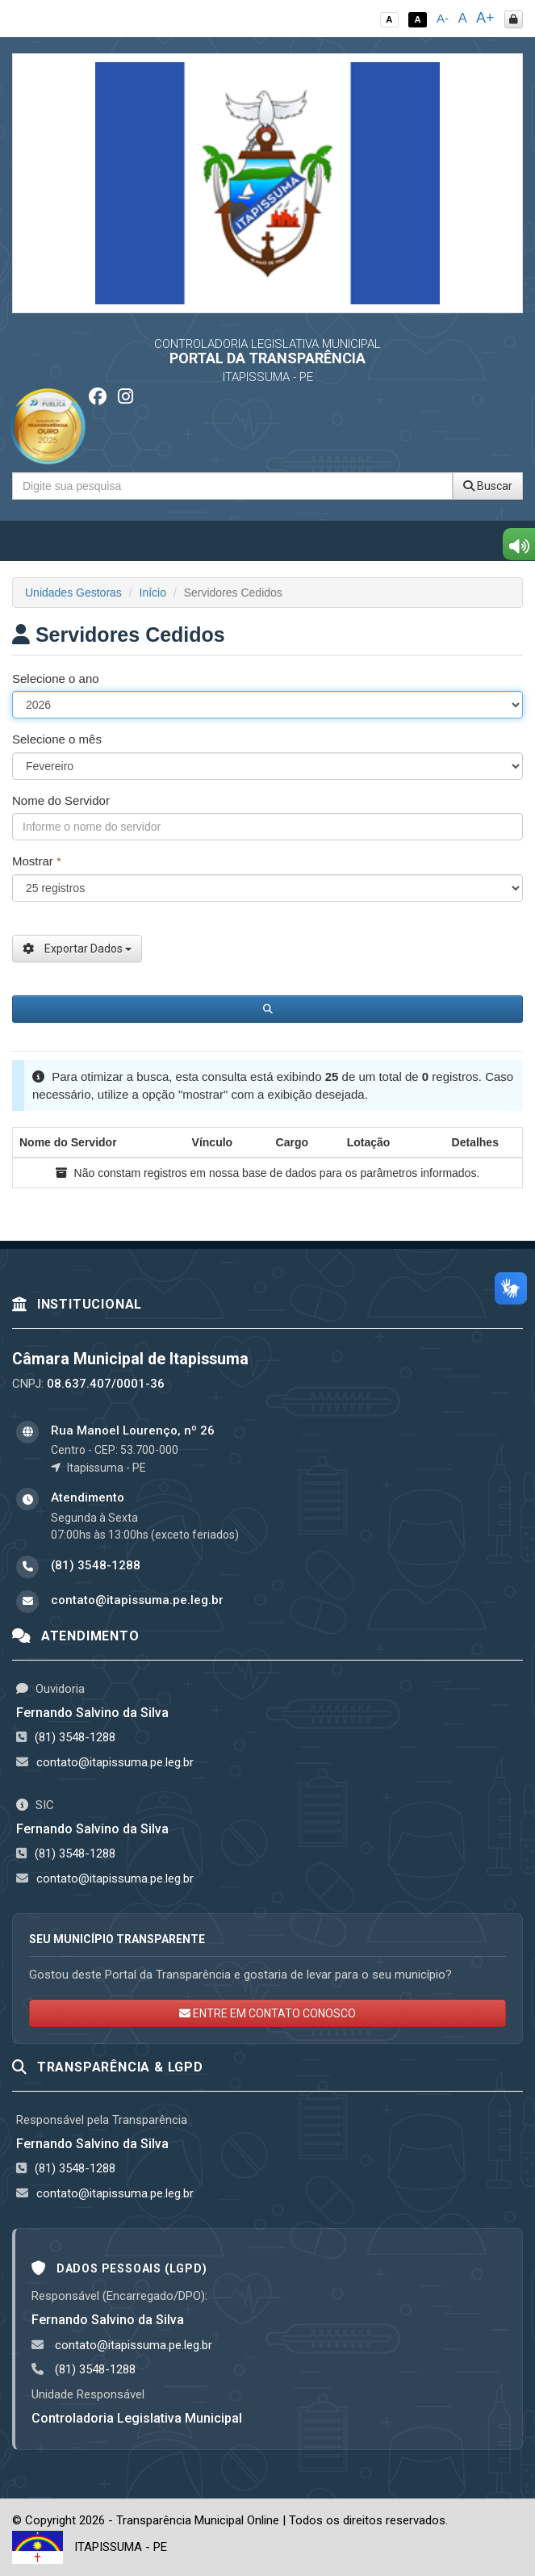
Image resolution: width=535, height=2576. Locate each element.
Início (153, 592)
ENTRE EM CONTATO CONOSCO (267, 2013)
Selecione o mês (57, 739)
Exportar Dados (77, 948)
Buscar (487, 486)
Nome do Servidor (61, 800)
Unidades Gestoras (73, 592)
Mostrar (36, 861)
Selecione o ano (55, 678)
